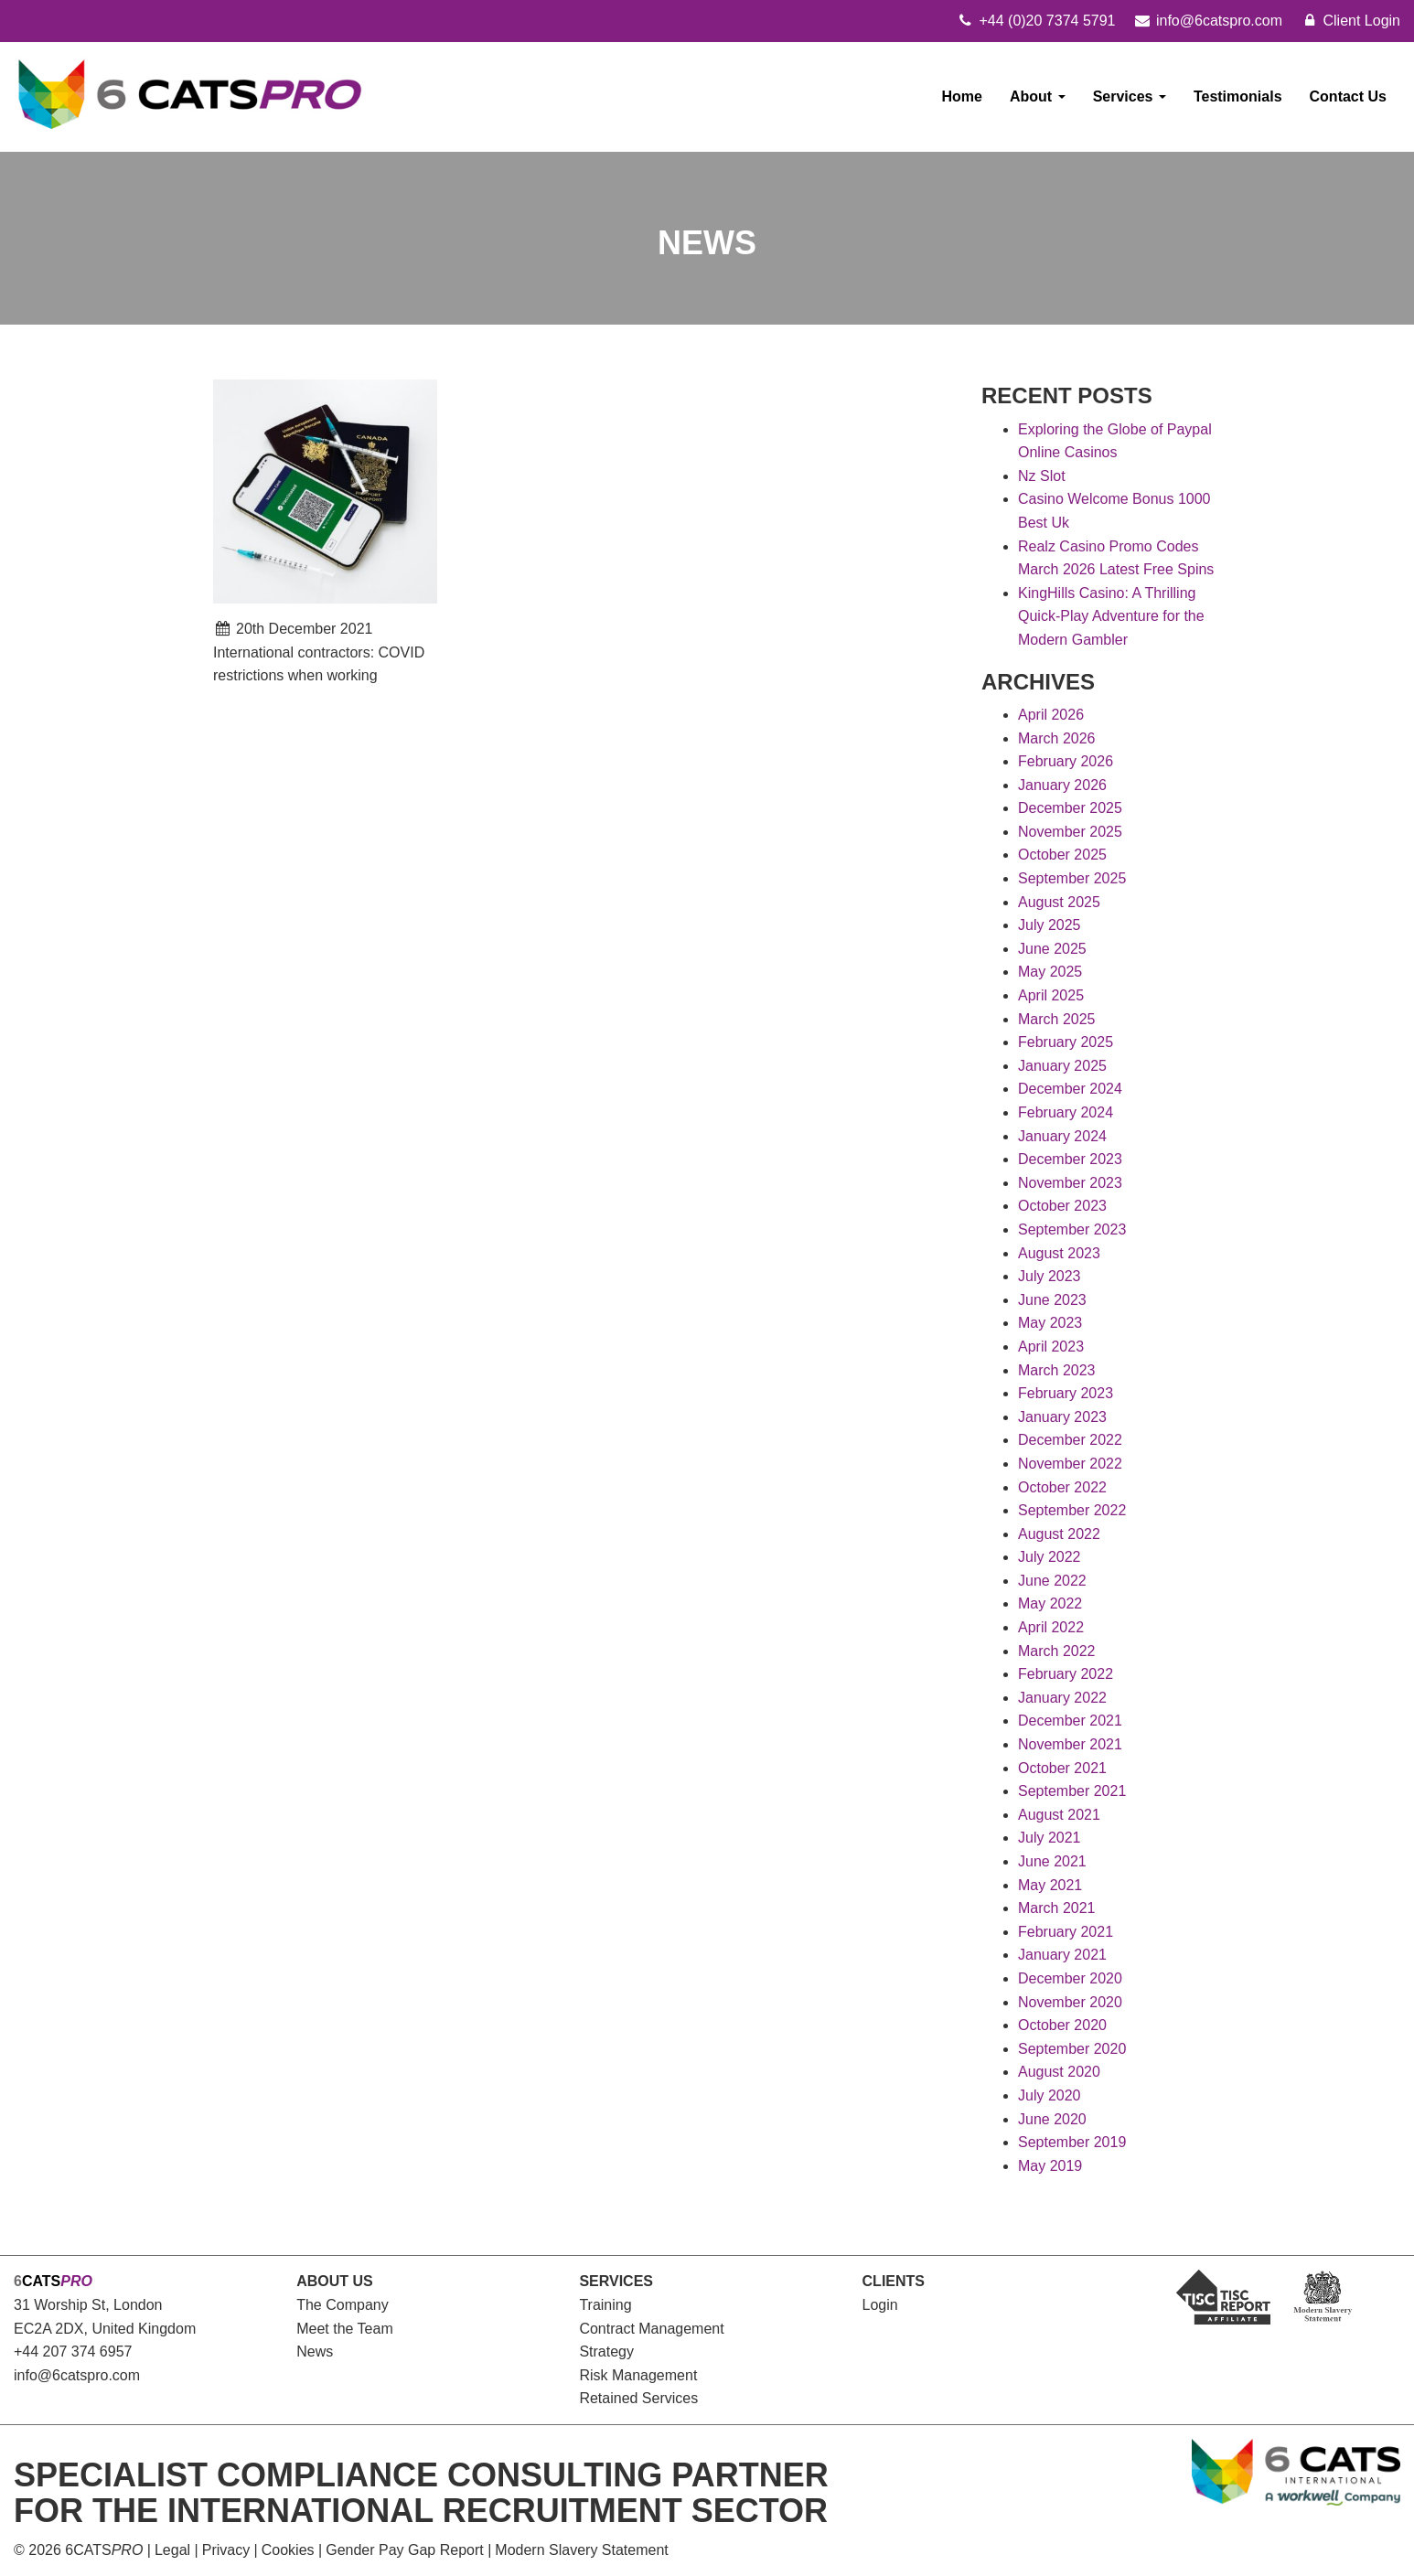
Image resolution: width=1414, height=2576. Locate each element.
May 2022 (1050, 1603)
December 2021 (1070, 1720)
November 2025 (1070, 831)
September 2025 (1072, 878)
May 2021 (1050, 1885)
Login (880, 2305)
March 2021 (1057, 1908)
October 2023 (1062, 1205)
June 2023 (1052, 1300)
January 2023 (1062, 1417)
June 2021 (1052, 1861)
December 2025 (1070, 808)
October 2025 (1062, 854)
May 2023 (1050, 1323)
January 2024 (1062, 1136)
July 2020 (1049, 2095)
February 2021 (1065, 1932)
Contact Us (1348, 96)
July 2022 (1049, 1557)
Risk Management (638, 2375)
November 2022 (1070, 1463)
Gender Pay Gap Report (405, 2550)
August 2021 (1059, 1814)
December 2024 (1070, 1088)
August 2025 (1059, 902)
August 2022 (1059, 1534)
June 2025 (1052, 949)
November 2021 (1070, 1744)
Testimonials (1238, 96)
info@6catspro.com (77, 2375)
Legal (172, 2550)
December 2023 (1070, 1159)
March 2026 (1057, 738)
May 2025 (1050, 971)
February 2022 (1065, 1674)
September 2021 (1072, 1791)
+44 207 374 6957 (73, 2351)
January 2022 (1062, 1697)
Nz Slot (1042, 476)
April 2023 (1051, 1346)
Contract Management (651, 2328)
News (314, 2351)
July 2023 (1049, 1276)
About (1038, 96)
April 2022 (1051, 1627)
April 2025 (1051, 995)
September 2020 (1072, 2049)
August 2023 (1059, 1253)
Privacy (226, 2550)
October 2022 (1062, 1487)
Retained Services (638, 2398)
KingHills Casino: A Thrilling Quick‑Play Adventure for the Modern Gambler (1111, 616)
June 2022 (1052, 1580)
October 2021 (1062, 1768)
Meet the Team (344, 2328)
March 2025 (1057, 1019)
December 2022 (1070, 1440)
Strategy (606, 2351)
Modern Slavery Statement (581, 2550)
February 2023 (1065, 1393)
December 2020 (1070, 1978)
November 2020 (1070, 2002)
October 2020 (1062, 2025)
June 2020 (1052, 2119)
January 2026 (1062, 785)
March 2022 (1057, 1651)
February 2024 (1065, 1112)
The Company (342, 2305)
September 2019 (1072, 2142)
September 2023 (1072, 1229)
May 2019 (1050, 2166)
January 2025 (1062, 1066)
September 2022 (1072, 1510)
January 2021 (1062, 1954)
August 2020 (1059, 2071)
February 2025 (1065, 1042)
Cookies (288, 2550)
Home (962, 96)
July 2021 (1049, 1837)
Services (1129, 96)
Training (605, 2305)
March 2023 (1057, 1370)
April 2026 (1051, 714)
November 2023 (1070, 1183)
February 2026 (1065, 761)
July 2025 (1049, 925)
